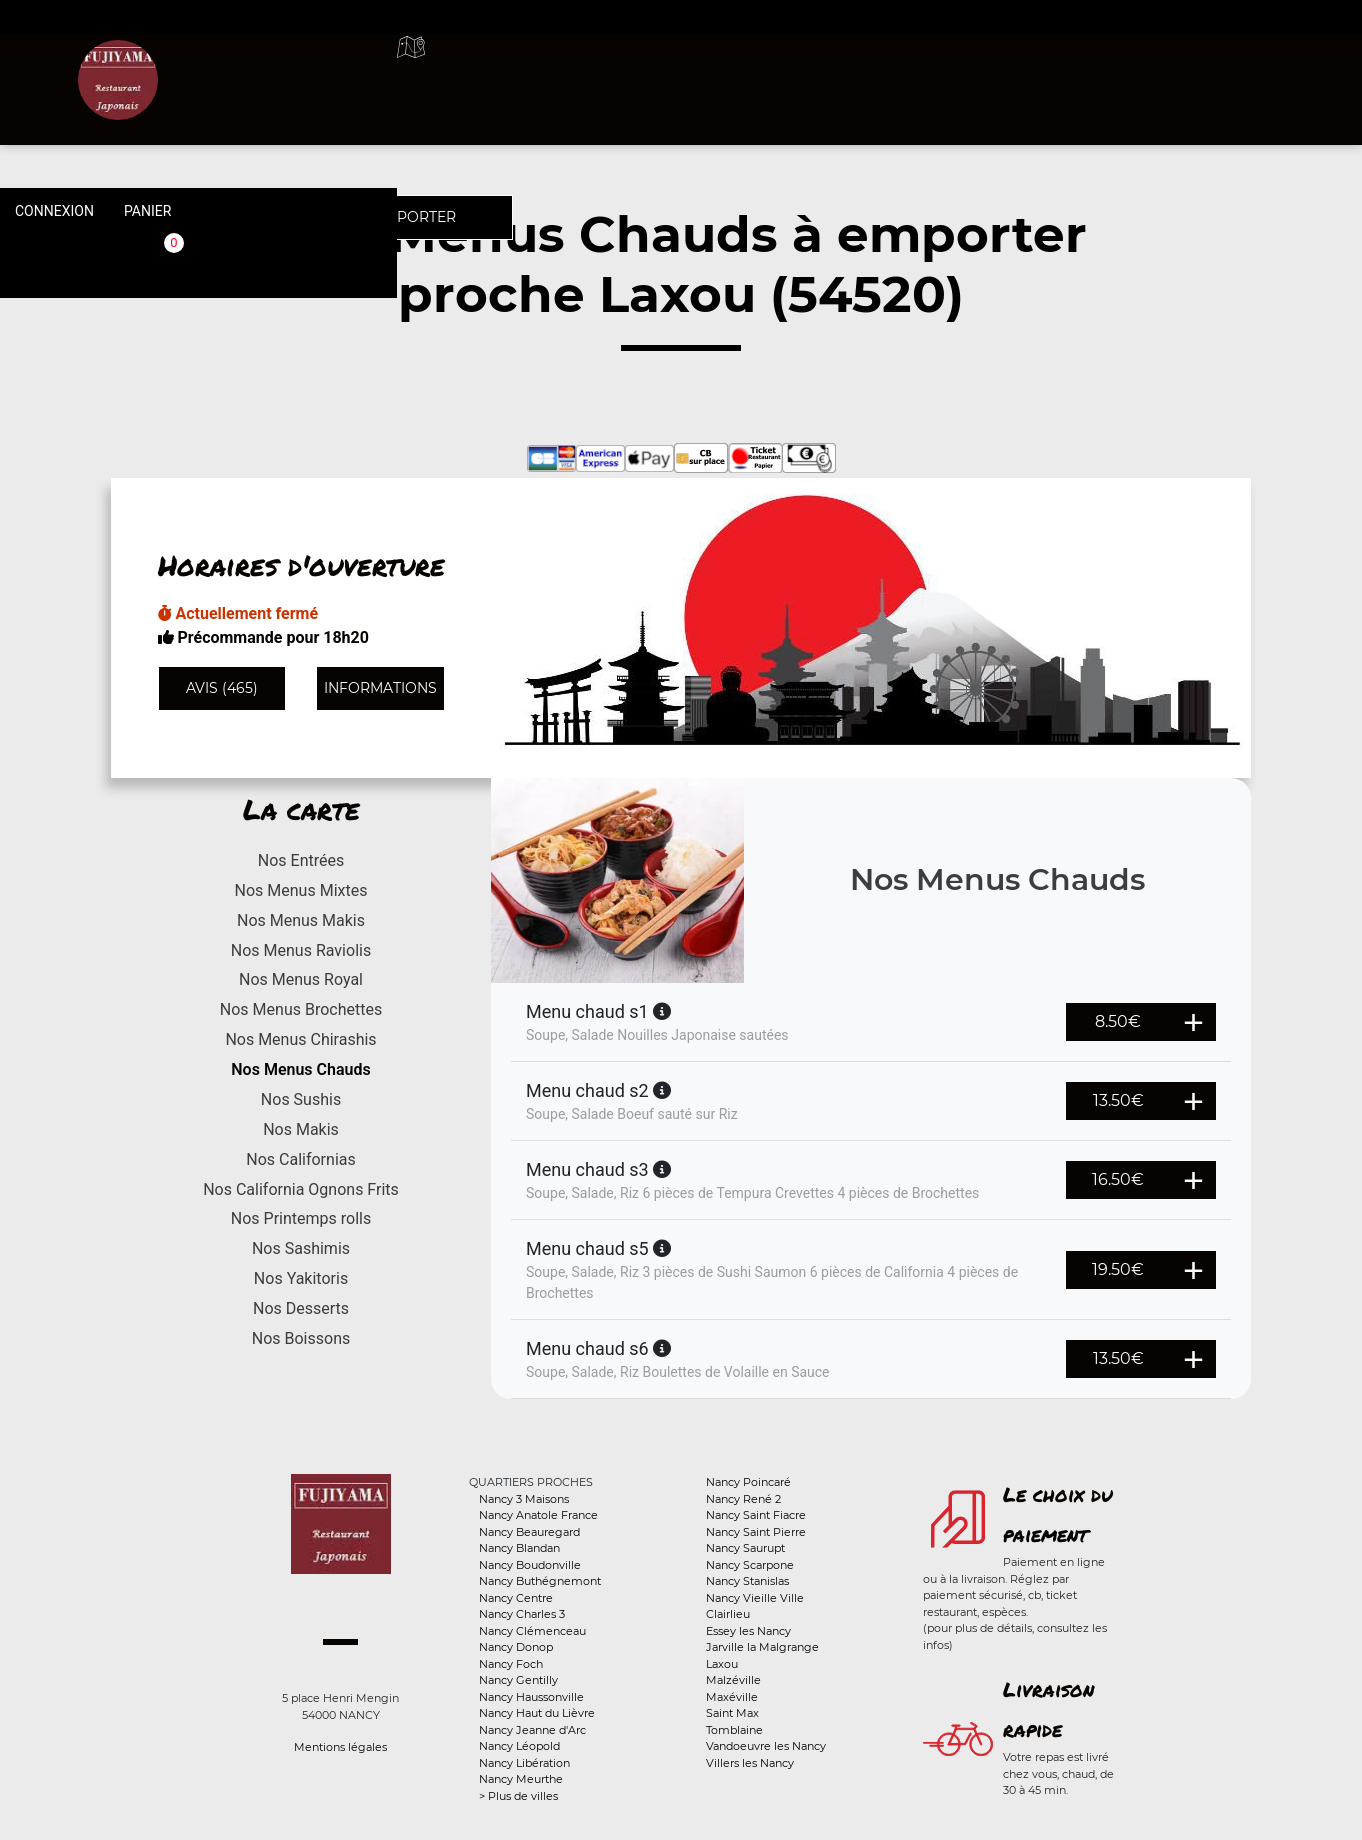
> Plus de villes (518, 1796)
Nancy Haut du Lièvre (537, 1713)
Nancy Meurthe (521, 1779)
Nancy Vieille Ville (755, 1598)
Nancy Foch (511, 1664)
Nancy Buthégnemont (540, 1581)
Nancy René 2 (743, 1499)
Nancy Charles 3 (522, 1614)
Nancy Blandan (519, 1548)
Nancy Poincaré (748, 1482)
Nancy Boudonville (530, 1565)
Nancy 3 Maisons (524, 1499)
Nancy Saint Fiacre (756, 1515)
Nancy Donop (516, 1647)
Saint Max (732, 1713)
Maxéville (732, 1697)
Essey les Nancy (748, 1631)
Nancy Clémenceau (532, 1631)
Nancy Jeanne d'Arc (532, 1730)
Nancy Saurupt (745, 1548)
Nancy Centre (516, 1598)
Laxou (722, 1664)
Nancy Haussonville (531, 1697)
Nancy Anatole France (538, 1515)
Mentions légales (340, 1747)
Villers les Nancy (750, 1763)
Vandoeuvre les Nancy (766, 1746)
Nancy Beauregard (529, 1532)
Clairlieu (728, 1614)
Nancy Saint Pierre (756, 1532)
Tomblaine (734, 1730)
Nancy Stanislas (747, 1581)
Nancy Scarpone (750, 1565)
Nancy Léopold (519, 1746)
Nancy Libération (524, 1763)
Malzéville (733, 1680)
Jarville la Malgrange (762, 1647)
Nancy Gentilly (518, 1680)
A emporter (830, 70)
